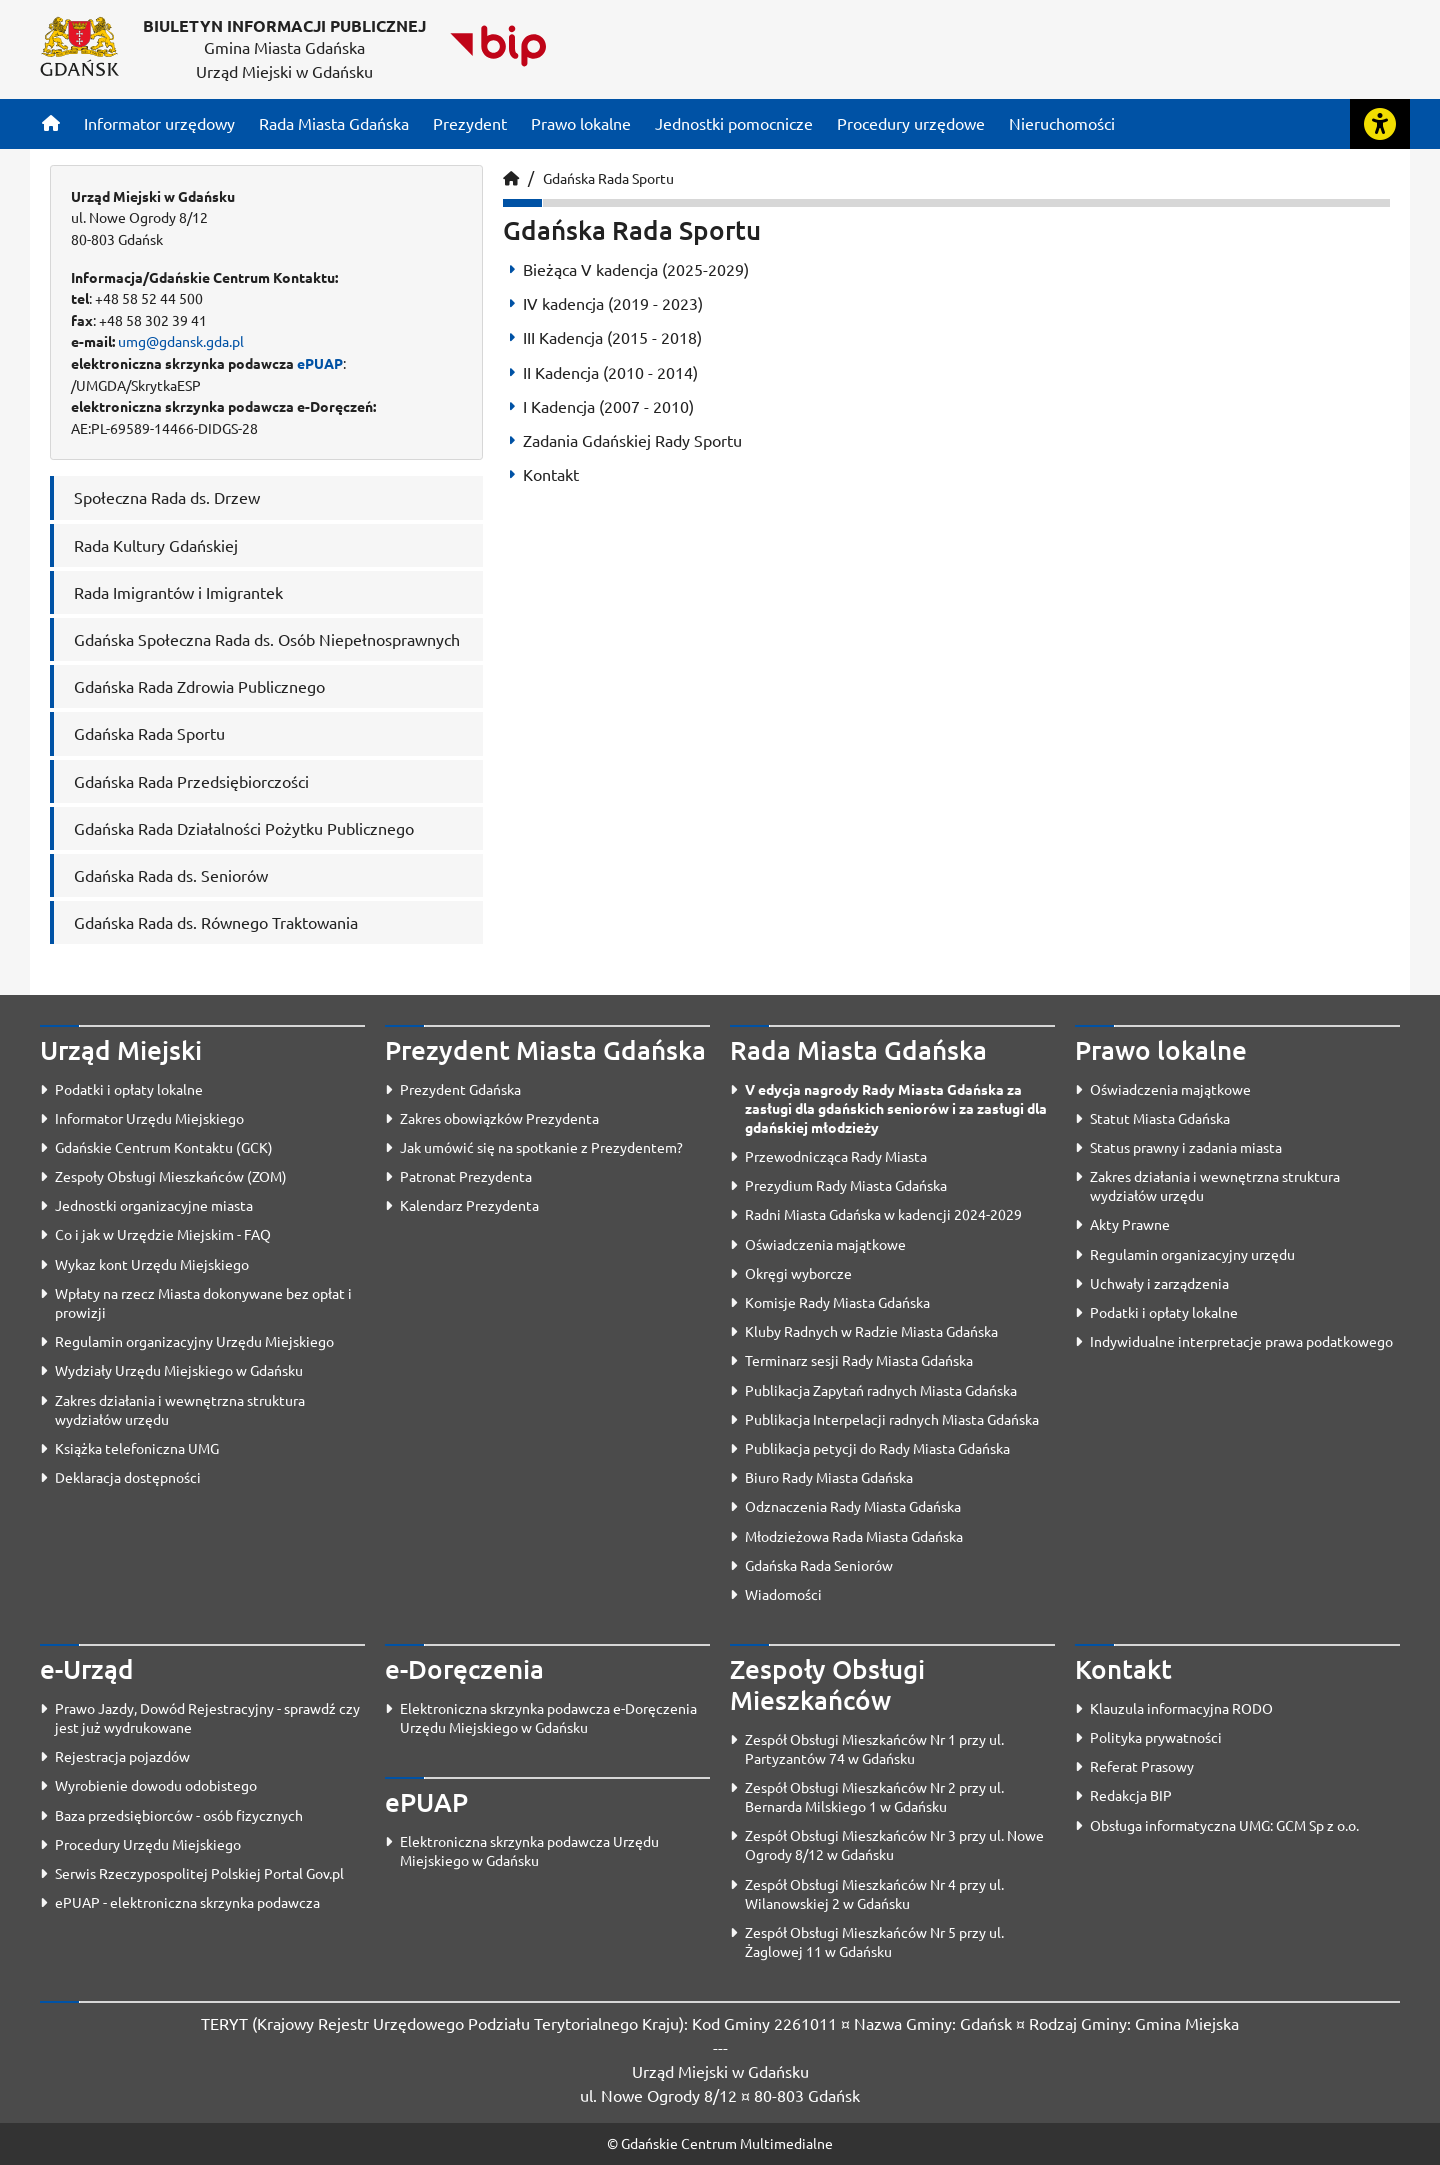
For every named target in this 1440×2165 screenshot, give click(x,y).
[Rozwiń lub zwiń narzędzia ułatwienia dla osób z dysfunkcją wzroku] (1380, 124)
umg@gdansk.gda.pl (181, 341)
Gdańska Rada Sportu (608, 178)
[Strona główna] (51, 123)
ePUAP (320, 363)
